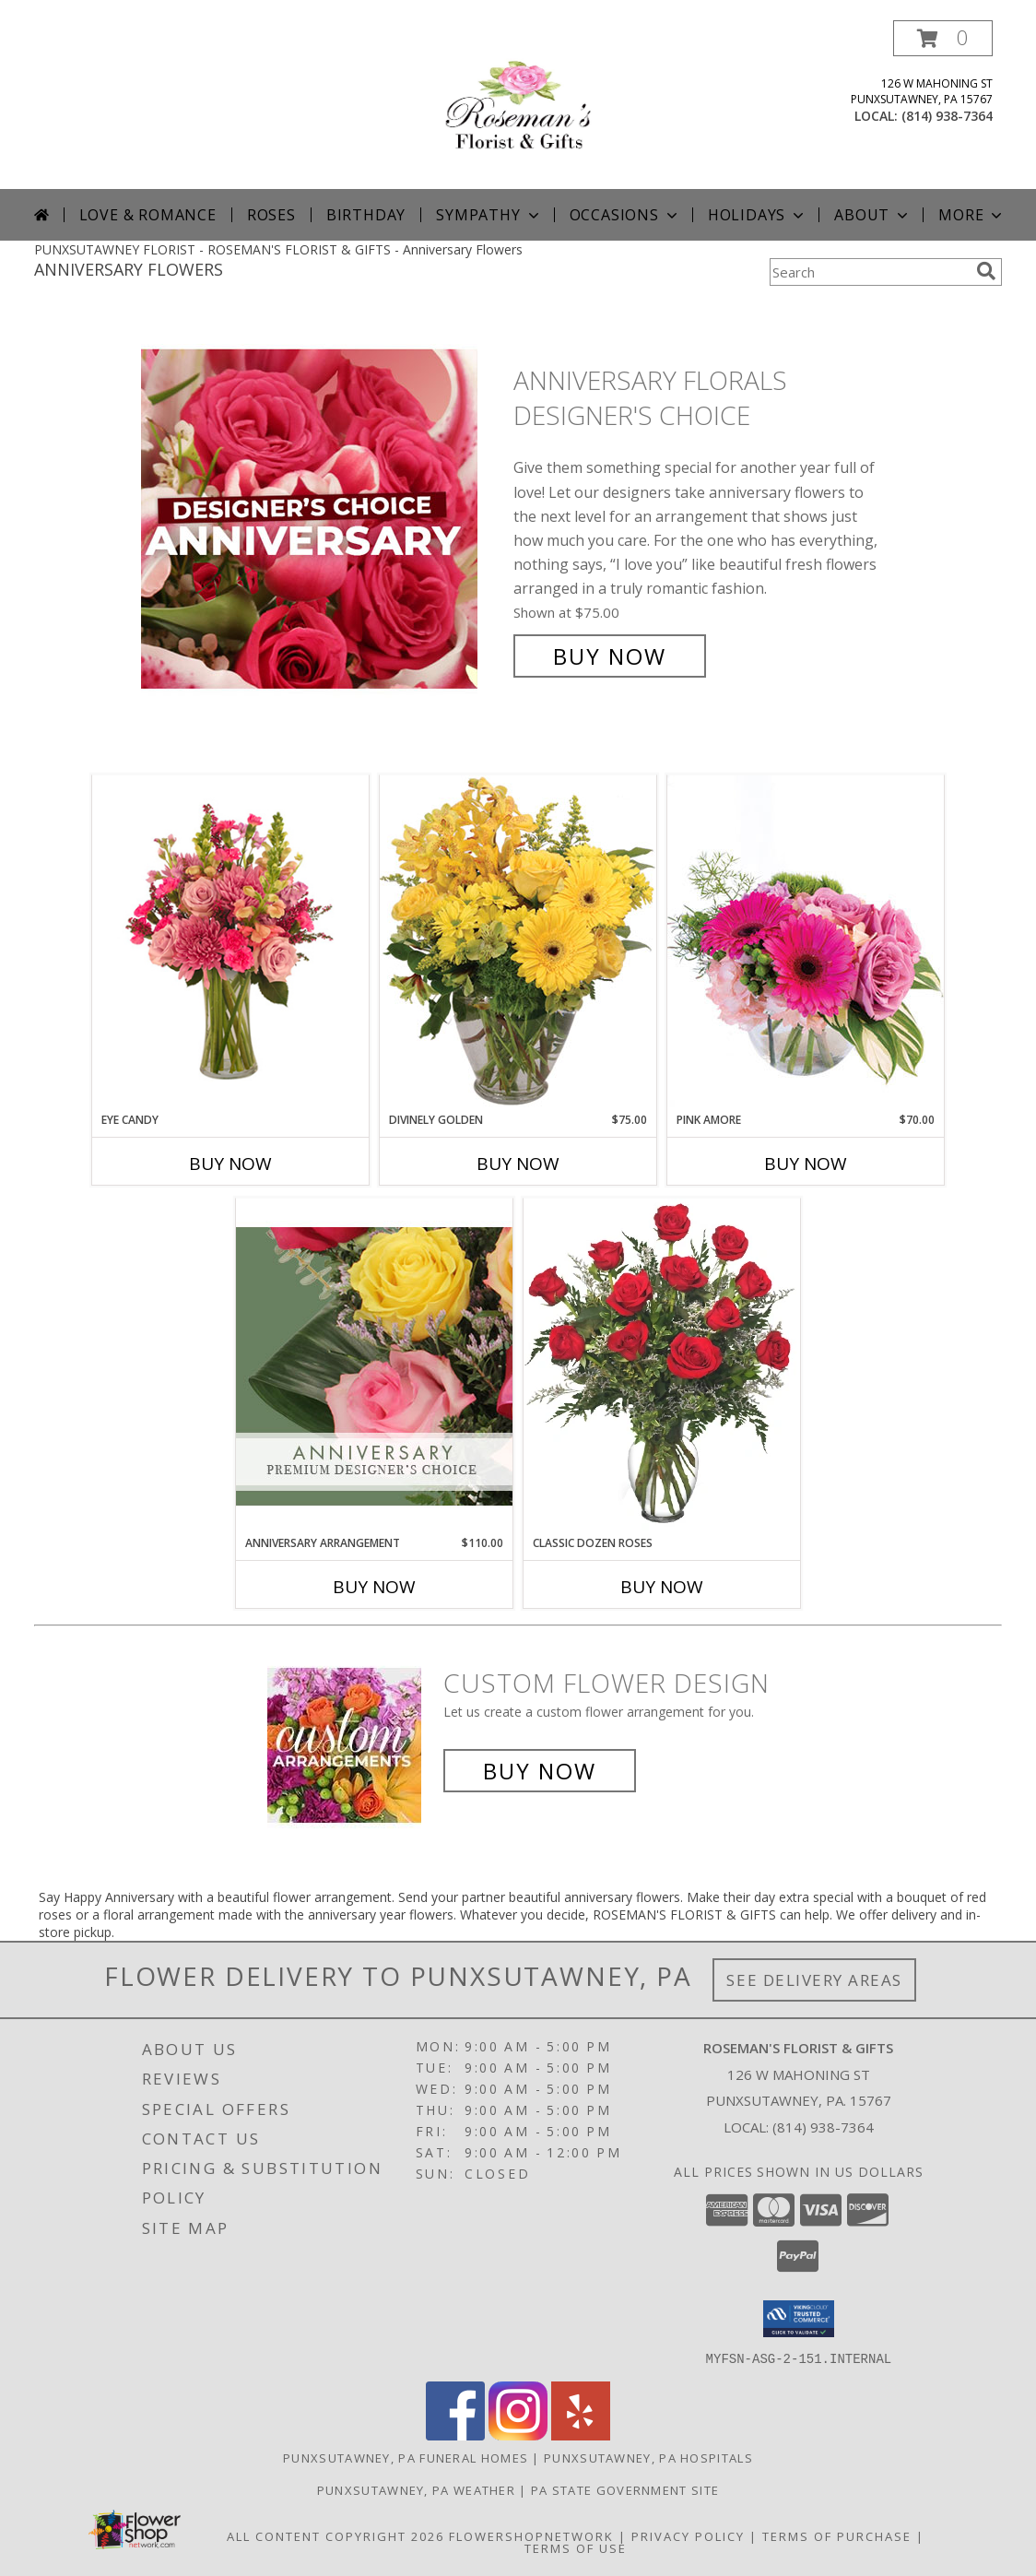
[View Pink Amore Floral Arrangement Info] (805, 942)
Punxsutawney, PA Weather (416, 2489)
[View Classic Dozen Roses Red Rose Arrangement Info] (662, 1366)
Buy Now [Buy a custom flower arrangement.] (539, 1770)
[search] (986, 271)
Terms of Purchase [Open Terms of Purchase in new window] (837, 2535)
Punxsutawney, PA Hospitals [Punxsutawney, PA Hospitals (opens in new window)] (648, 2457)
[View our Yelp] (580, 2434)
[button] (943, 38)
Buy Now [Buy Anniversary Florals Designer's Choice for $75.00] (609, 656)
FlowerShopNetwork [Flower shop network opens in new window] (531, 2535)
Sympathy (489, 215)
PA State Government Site (625, 2489)
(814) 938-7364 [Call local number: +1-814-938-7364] (947, 115)
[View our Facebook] (455, 2434)
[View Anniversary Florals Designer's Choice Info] (322, 518)
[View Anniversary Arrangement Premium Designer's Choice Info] (374, 1366)
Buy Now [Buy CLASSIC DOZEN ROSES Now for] (661, 1587)
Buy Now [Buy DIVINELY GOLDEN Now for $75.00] (518, 1164)
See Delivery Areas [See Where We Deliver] (814, 1980)
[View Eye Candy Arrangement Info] (230, 943)
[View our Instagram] (518, 2434)
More (972, 215)
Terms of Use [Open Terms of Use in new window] (575, 2547)
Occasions (625, 215)
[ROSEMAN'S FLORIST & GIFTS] (518, 104)
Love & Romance (148, 215)
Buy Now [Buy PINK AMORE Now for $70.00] (805, 1164)
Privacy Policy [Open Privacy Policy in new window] (688, 2535)
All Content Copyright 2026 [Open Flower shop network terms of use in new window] (335, 2535)
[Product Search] (869, 272)
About (873, 215)
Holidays (757, 215)
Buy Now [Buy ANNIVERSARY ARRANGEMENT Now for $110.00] (374, 1587)
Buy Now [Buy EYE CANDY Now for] (230, 1164)
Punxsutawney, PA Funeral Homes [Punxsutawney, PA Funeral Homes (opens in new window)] (405, 2457)
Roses (271, 215)
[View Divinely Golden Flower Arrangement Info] (518, 942)
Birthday (366, 215)
